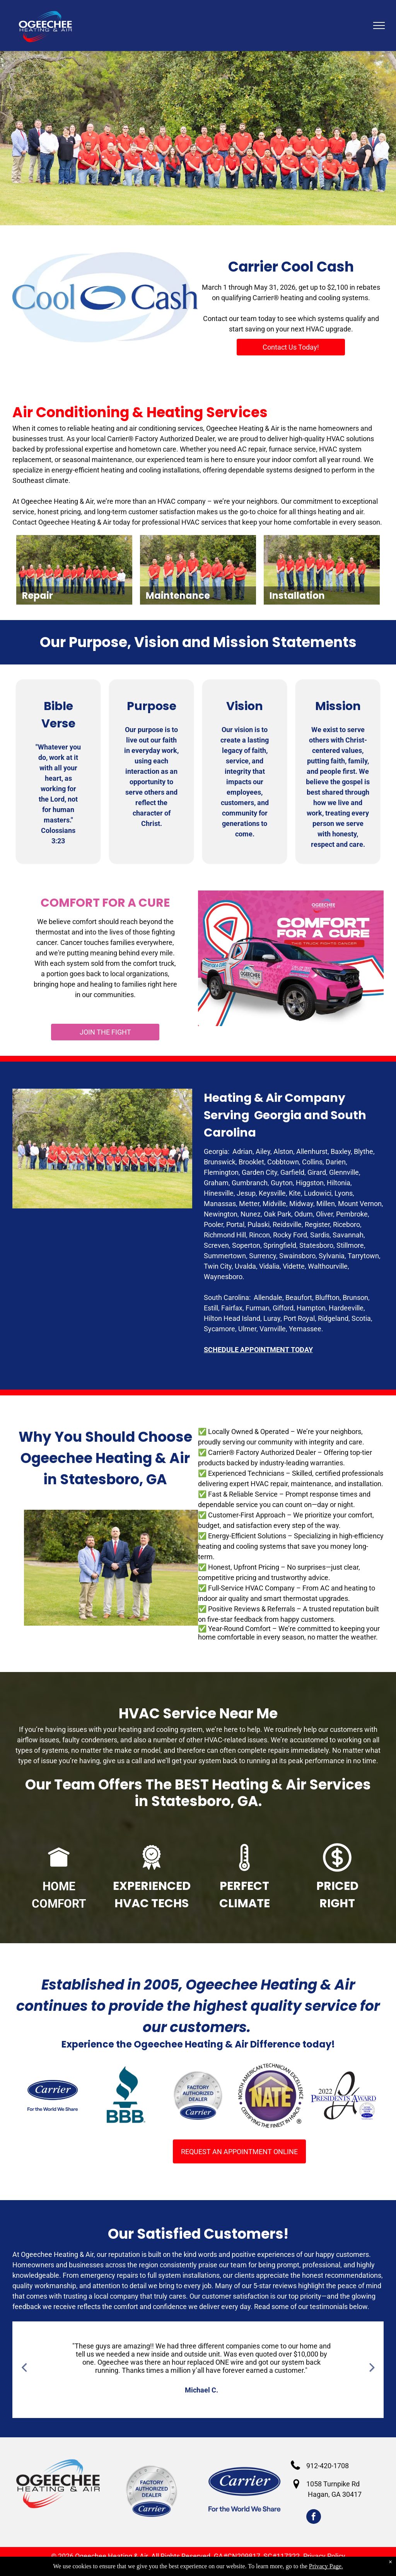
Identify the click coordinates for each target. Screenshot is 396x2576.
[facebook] (313, 2517)
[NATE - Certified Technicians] (270, 2095)
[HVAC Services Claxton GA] (52, 2095)
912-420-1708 (327, 2466)
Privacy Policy (324, 2556)
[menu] (379, 25)
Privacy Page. (326, 2566)
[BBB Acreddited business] (125, 2095)
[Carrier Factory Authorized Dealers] (198, 2095)
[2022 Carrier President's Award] (343, 2095)
